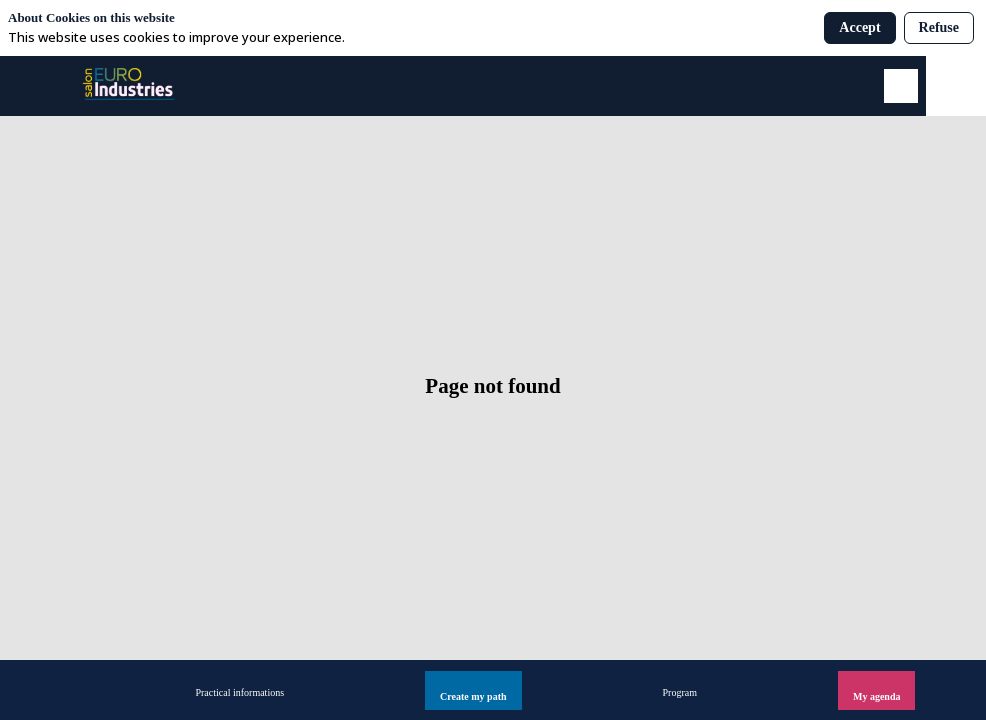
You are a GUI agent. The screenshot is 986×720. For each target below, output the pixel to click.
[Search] (901, 86)
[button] (473, 690)
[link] (239, 690)
